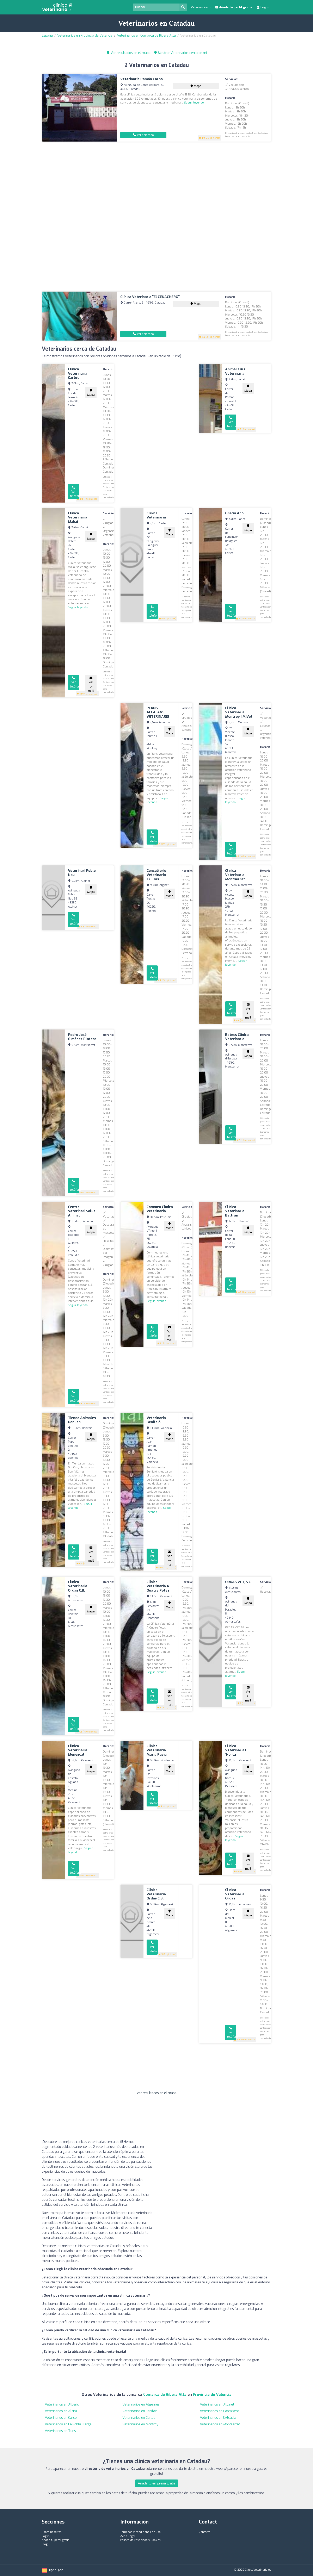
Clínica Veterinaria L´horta (236, 1750)
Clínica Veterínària (156, 515)
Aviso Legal (127, 2536)
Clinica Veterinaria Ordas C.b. (156, 1894)
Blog (45, 2544)
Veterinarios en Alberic (62, 2404)
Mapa (195, 86)
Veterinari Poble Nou (82, 872)
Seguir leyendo (194, 102)
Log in (263, 7)
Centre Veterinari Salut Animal (81, 1211)
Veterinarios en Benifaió (140, 2411)
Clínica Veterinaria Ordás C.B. (77, 1586)
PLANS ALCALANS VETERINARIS (158, 712)
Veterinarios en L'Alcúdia (218, 2417)
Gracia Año (234, 513)
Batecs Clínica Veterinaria (237, 1036)
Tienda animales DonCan (82, 1419)
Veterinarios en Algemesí (141, 2404)
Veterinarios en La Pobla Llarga (68, 2424)
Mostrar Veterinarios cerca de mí (180, 53)
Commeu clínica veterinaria (160, 1209)
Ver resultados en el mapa (128, 53)
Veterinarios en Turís (60, 2431)
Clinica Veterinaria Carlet (77, 373)
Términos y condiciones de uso (140, 2532)
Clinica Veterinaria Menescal (77, 1750)
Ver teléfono (143, 135)
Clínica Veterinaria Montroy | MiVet (238, 712)
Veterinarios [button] (200, 7)
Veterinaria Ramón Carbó (141, 79)
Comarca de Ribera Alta (164, 2394)
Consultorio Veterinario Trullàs (156, 875)
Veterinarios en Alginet (217, 2404)
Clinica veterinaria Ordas (234, 1894)
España (47, 35)
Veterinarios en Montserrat (220, 2424)
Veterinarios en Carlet (138, 2417)
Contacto (204, 2532)
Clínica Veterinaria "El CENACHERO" (150, 296)
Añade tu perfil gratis (233, 7)
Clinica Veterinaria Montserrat (235, 875)
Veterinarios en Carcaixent (219, 2411)
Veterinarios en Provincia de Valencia (84, 35)
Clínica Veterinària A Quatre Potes (158, 1586)
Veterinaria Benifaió (156, 1419)
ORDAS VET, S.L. (238, 1582)
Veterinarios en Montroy (140, 2424)
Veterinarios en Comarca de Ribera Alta (146, 35)
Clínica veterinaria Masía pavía (157, 1750)
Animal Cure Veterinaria (235, 371)
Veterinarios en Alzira (61, 2411)
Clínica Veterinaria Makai (77, 517)
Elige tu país (52, 2570)
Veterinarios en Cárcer (61, 2417)
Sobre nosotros (52, 2532)
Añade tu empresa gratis (156, 2483)
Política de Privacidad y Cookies (140, 2540)
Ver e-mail (91, 684)
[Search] (156, 7)
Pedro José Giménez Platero (82, 1036)
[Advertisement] (156, 216)
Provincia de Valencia (212, 2394)
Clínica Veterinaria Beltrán (234, 1211)
